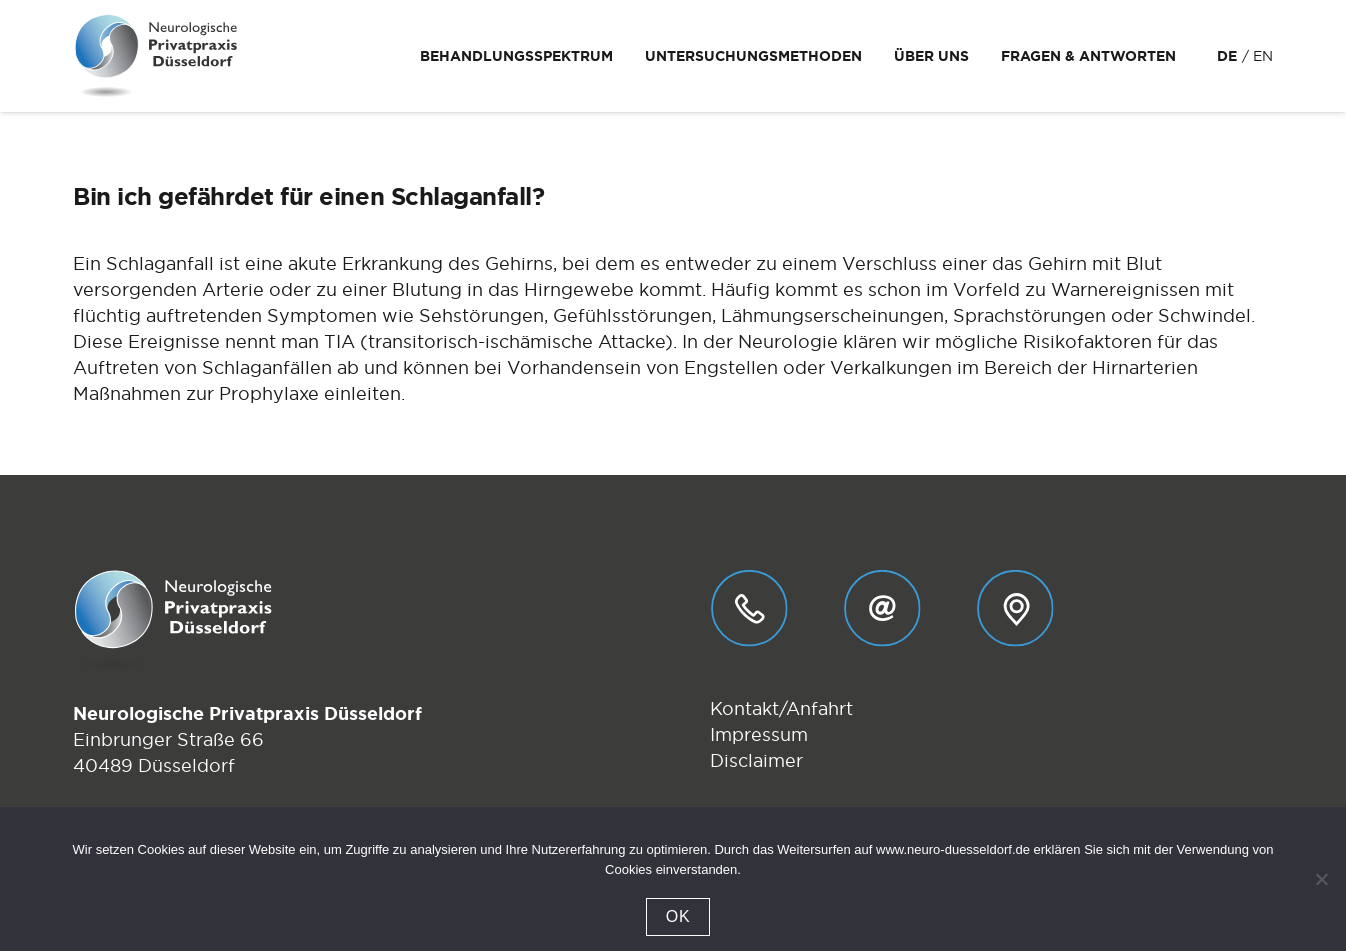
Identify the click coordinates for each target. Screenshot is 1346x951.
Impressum (759, 734)
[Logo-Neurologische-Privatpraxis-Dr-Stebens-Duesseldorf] (156, 56)
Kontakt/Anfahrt (781, 708)
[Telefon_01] (749, 608)
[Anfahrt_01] (1015, 608)
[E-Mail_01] (882, 608)
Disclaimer (756, 760)
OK (678, 916)
